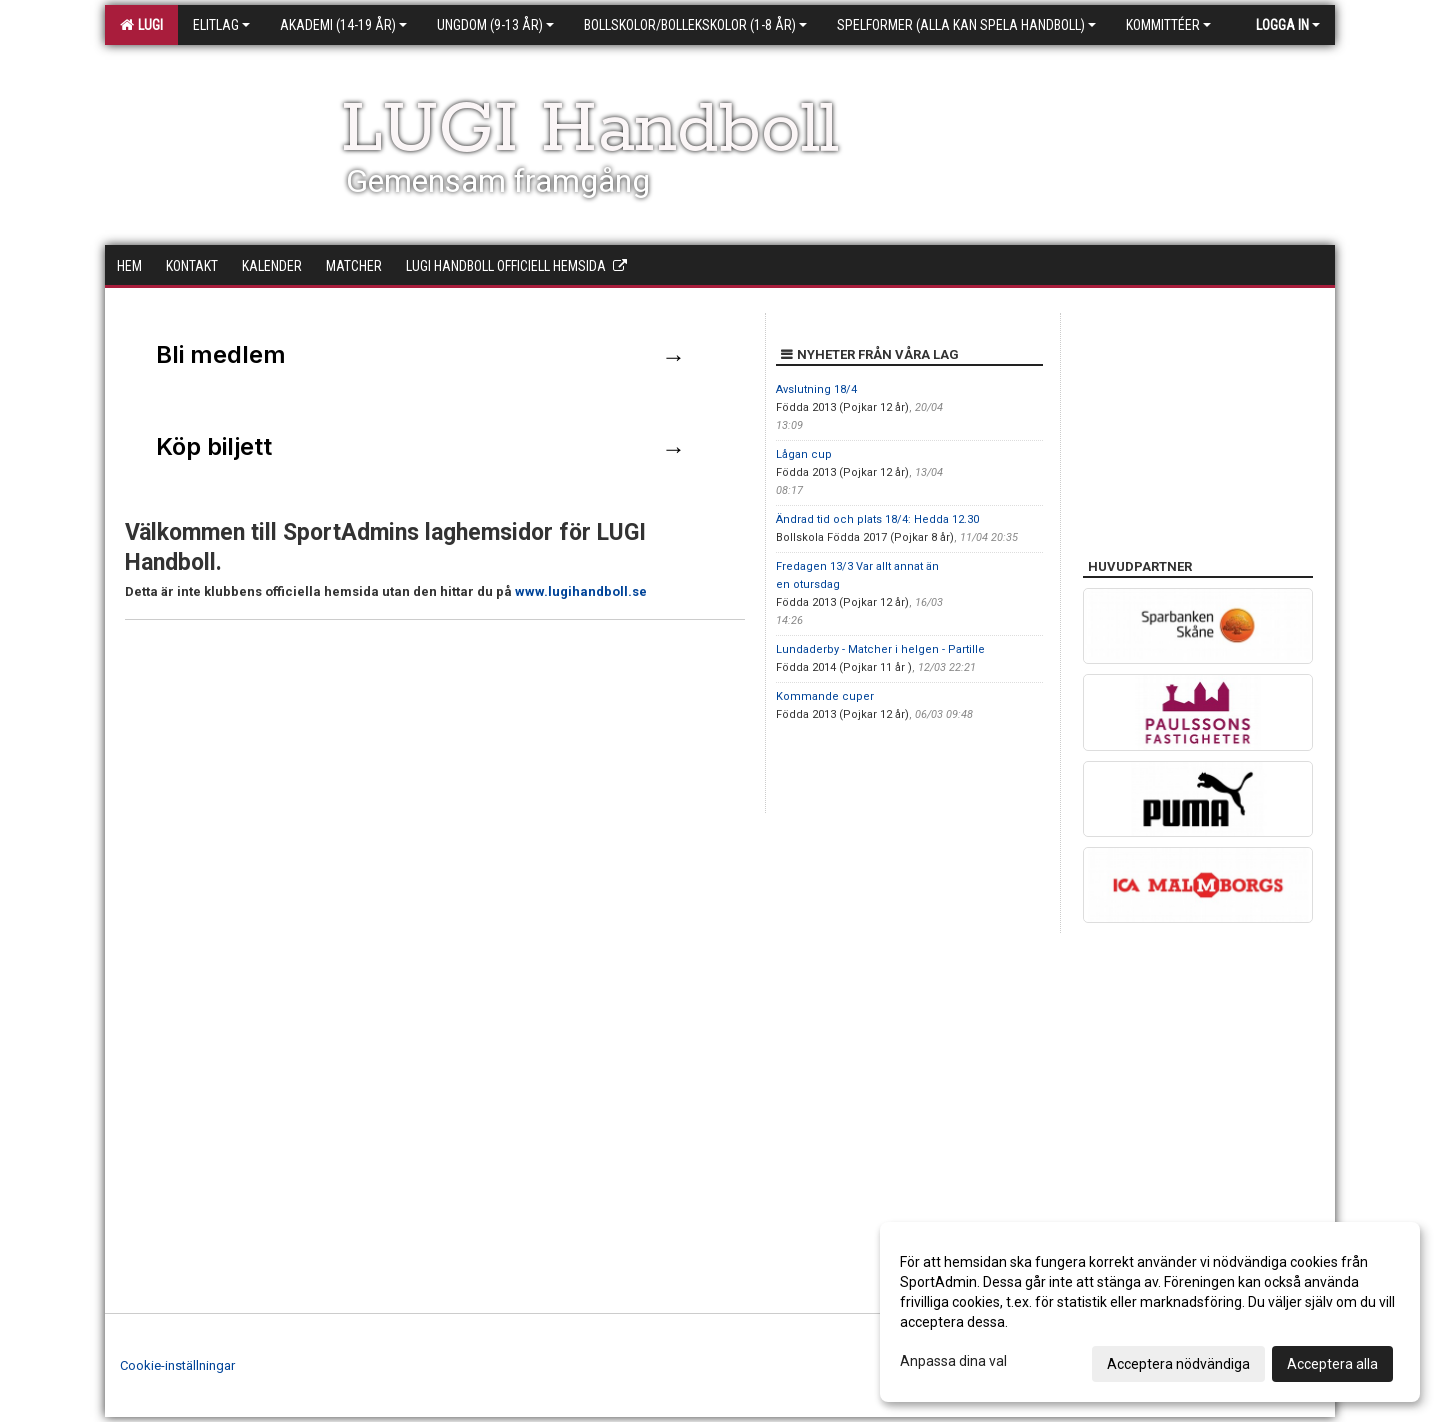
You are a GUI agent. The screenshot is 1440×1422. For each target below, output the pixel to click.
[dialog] (1150, 1312)
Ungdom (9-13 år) (495, 25)
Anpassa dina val (953, 1361)
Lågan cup (804, 454)
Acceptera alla (1332, 1364)
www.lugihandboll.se (581, 591)
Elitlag (221, 25)
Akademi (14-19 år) (343, 25)
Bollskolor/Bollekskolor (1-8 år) (695, 25)
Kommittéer (1168, 25)
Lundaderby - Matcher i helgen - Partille (880, 649)
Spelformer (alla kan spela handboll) (966, 25)
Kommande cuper (825, 696)
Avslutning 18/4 (816, 389)
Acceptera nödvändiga (1178, 1364)
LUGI (141, 25)
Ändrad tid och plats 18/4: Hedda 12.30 (877, 519)
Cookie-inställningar (177, 1365)
